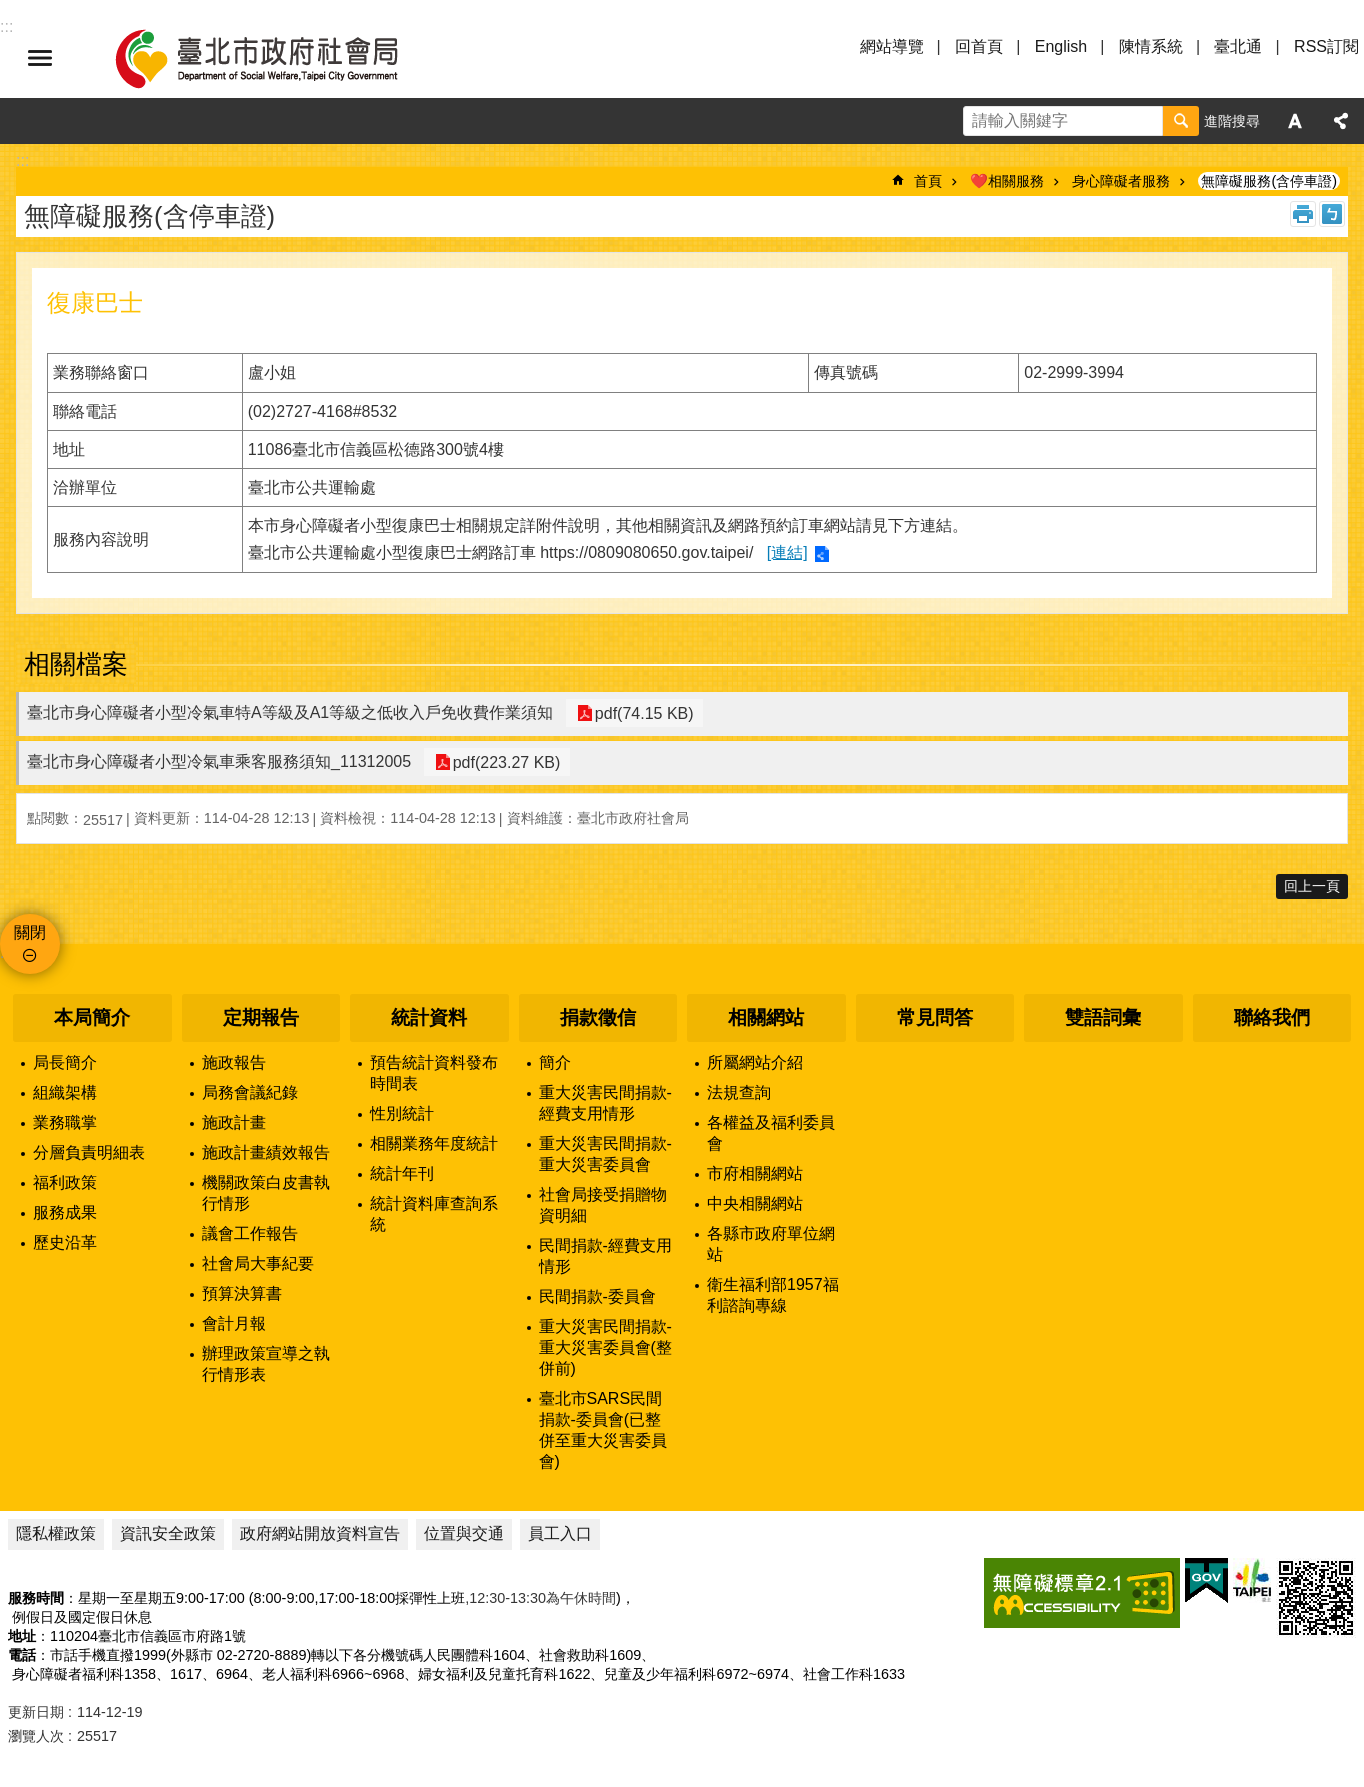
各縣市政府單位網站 (771, 1244)
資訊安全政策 (168, 1533)
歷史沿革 (65, 1242)
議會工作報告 (250, 1233)
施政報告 (234, 1062)
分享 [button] (1341, 121)
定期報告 (261, 1017)
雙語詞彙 (1103, 1017)
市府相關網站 (755, 1173)
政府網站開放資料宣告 (320, 1533)
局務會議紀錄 (250, 1092)
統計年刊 (402, 1173)
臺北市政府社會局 (280, 58)
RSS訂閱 (1326, 46)
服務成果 (65, 1212)
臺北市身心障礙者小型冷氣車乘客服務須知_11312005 (219, 761)
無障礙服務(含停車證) (1269, 181)
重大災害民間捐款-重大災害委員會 (605, 1154)
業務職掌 (65, 1122)
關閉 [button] (30, 932)
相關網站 (766, 1017)
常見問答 (935, 1017)
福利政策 (65, 1182)
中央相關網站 (755, 1203)
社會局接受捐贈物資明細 (603, 1205)
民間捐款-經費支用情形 (605, 1256)
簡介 (555, 1062)
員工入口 (560, 1533)
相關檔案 (76, 664)
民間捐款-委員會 (597, 1296)
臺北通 (1238, 46)
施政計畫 (234, 1122)
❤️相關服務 (1007, 181)
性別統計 (402, 1113)
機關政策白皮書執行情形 (266, 1193)
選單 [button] (40, 58)
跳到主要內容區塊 (10, 10)
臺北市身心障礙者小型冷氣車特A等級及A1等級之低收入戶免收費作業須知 (290, 712)
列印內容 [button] (1303, 214)
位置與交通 (464, 1533)
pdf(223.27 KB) (503, 762)
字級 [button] (1295, 121)
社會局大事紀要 (258, 1263)
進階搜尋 (1232, 121)
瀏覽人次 (36, 1736)
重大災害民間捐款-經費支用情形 (605, 1103)
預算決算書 (242, 1293)
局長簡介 (65, 1062)
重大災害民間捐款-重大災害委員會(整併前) (605, 1347)
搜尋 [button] (1181, 121)
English (1061, 46)
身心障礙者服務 (1121, 181)
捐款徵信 (598, 1017)
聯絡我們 (1272, 1017)
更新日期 (36, 1712)
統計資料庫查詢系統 (434, 1214)
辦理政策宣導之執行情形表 (266, 1364)
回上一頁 (1312, 886)
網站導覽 (892, 46)
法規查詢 (739, 1092)
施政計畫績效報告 (266, 1152)
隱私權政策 (56, 1533)
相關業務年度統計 (434, 1143)
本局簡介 (92, 1017)
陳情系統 (1151, 46)
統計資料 (429, 1017)
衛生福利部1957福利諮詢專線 (773, 1295)
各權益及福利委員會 (771, 1133)
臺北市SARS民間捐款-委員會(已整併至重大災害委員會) (603, 1430)
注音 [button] (1332, 214)
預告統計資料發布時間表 (434, 1073)
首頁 (928, 181)
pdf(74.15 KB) (640, 713)
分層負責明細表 (89, 1152)
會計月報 (234, 1323)
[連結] (787, 552)
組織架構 (65, 1092)
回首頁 (979, 46)
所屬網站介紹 (755, 1062)
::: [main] (22, 160)
